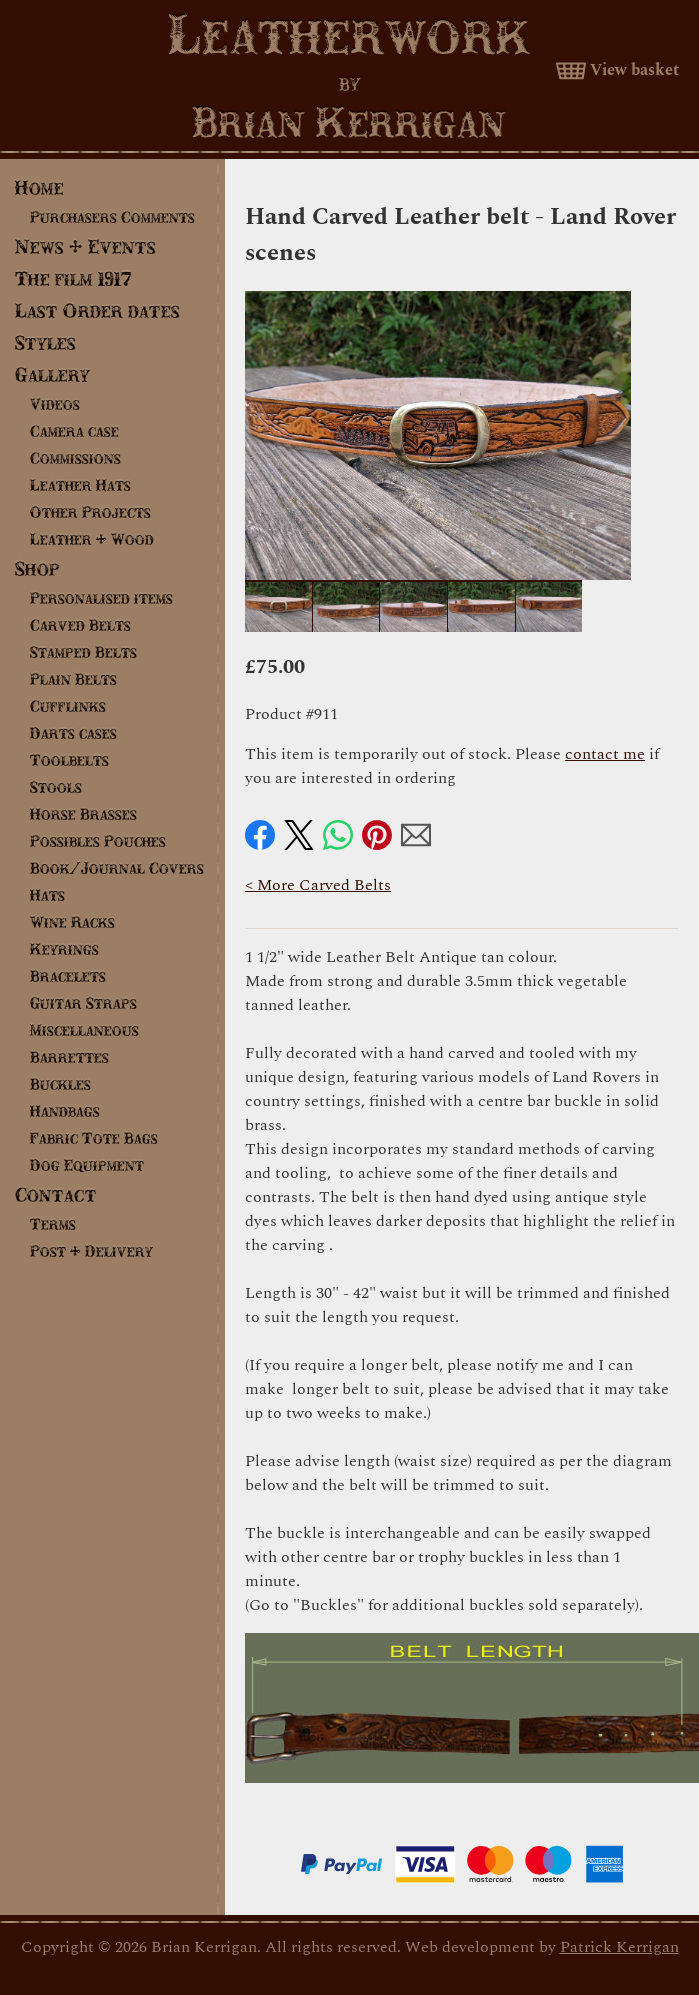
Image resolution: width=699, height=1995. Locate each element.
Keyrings (64, 949)
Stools (56, 787)
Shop (37, 568)
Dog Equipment (87, 1165)
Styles (45, 342)
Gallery (52, 374)
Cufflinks (68, 706)
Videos (55, 404)
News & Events (85, 246)
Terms (53, 1224)
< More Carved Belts (318, 885)
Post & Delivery (91, 1251)
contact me (605, 754)
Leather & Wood (92, 539)
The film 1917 (73, 278)
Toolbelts (69, 760)
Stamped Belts (83, 652)
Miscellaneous (84, 1030)
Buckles (60, 1084)
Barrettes (69, 1057)
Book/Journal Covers (117, 868)
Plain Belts (73, 679)
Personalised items (101, 598)
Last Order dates (97, 310)
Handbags (65, 1111)
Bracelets (68, 976)
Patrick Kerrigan (619, 1947)
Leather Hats (80, 485)
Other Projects (90, 512)
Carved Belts (80, 625)
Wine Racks (72, 922)
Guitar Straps (83, 1003)
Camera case (74, 431)
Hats (47, 895)
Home (39, 187)
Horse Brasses (83, 814)
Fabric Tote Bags (94, 1138)
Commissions (75, 458)
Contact (56, 1194)
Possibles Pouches (98, 841)
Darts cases (73, 733)
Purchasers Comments (112, 217)
